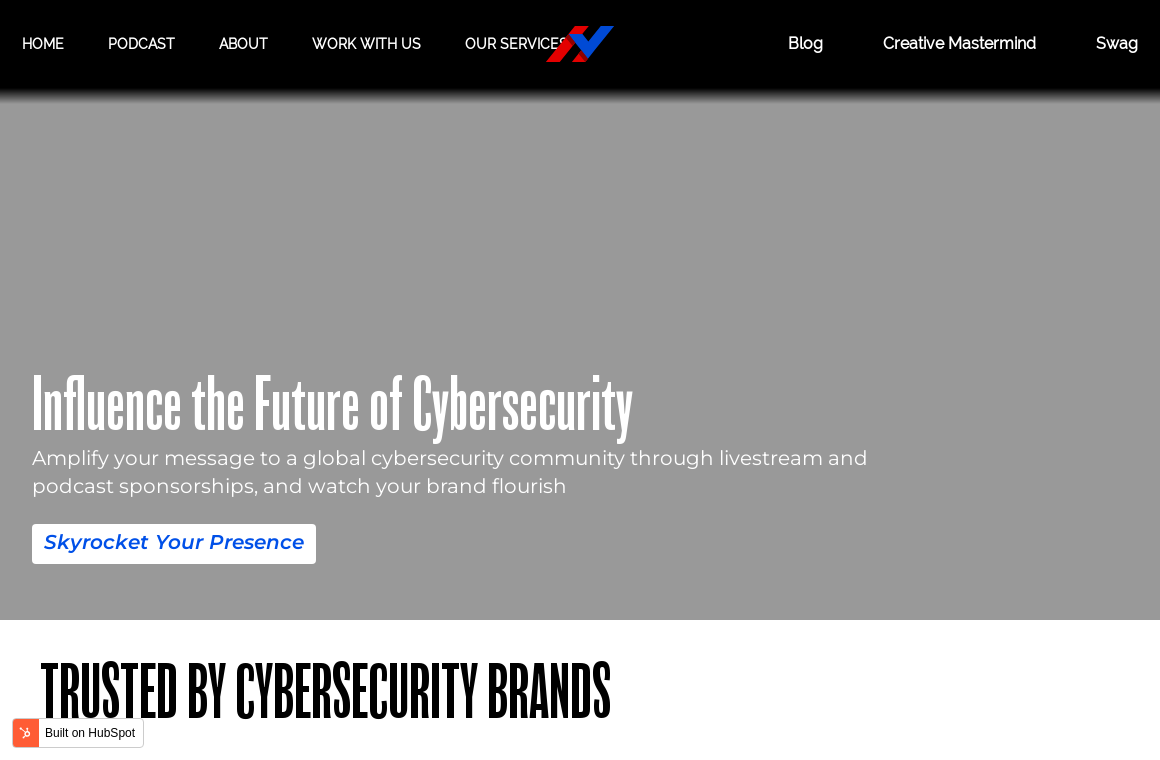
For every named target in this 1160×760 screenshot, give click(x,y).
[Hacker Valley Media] (580, 44)
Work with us (366, 44)
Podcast (141, 44)
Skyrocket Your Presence (174, 542)
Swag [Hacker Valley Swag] (1117, 43)
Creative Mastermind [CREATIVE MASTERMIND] (959, 43)
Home (43, 44)
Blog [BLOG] (805, 43)
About (243, 44)
